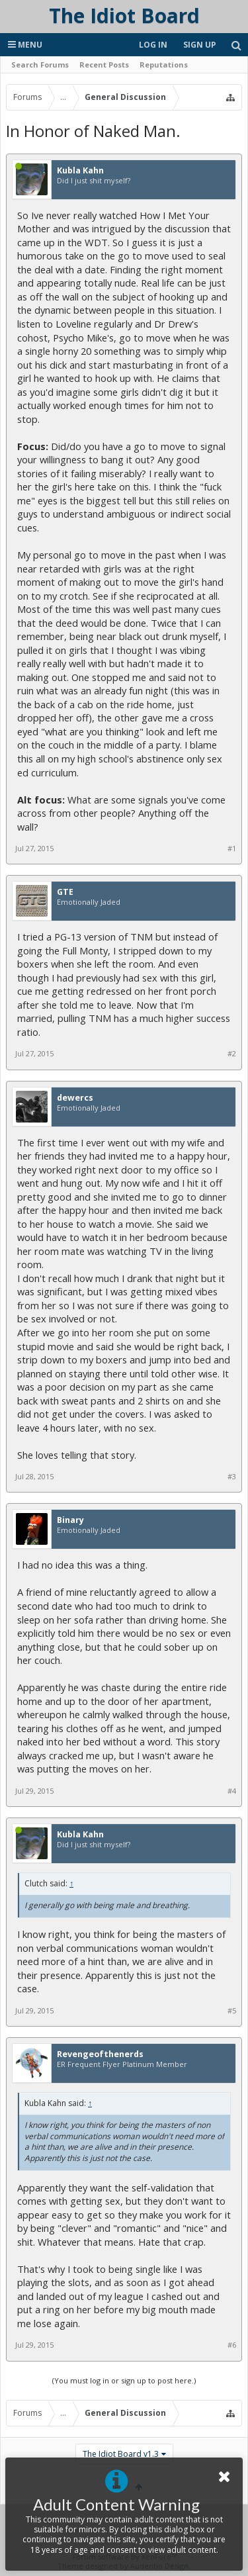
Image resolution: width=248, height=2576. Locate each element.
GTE (65, 892)
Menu (25, 44)
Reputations (164, 64)
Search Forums (40, 64)
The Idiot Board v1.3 (121, 2454)
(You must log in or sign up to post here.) (124, 2380)
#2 (231, 1053)
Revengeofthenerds (100, 2054)
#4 (231, 1791)
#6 (231, 2345)
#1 (231, 848)
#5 (231, 2010)
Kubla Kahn (80, 170)
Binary (70, 1520)
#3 (231, 1476)
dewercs (75, 1098)
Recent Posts (104, 64)
